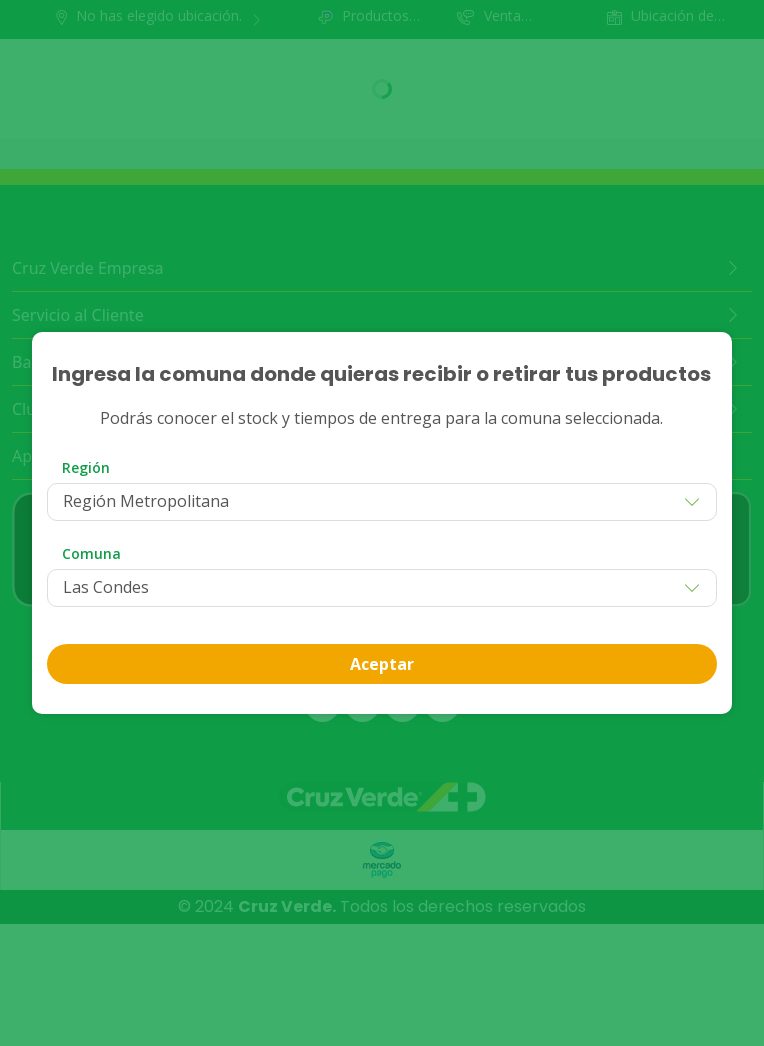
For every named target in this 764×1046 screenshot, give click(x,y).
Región (86, 467)
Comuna (91, 553)
